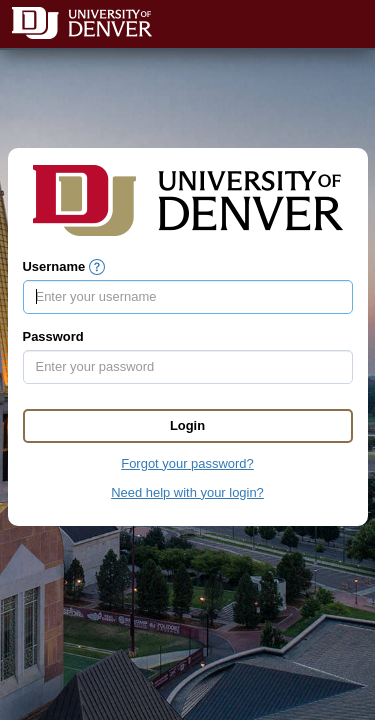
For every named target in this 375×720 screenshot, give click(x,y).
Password (53, 336)
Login (187, 425)
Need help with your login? (187, 492)
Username (54, 266)
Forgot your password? (187, 463)
